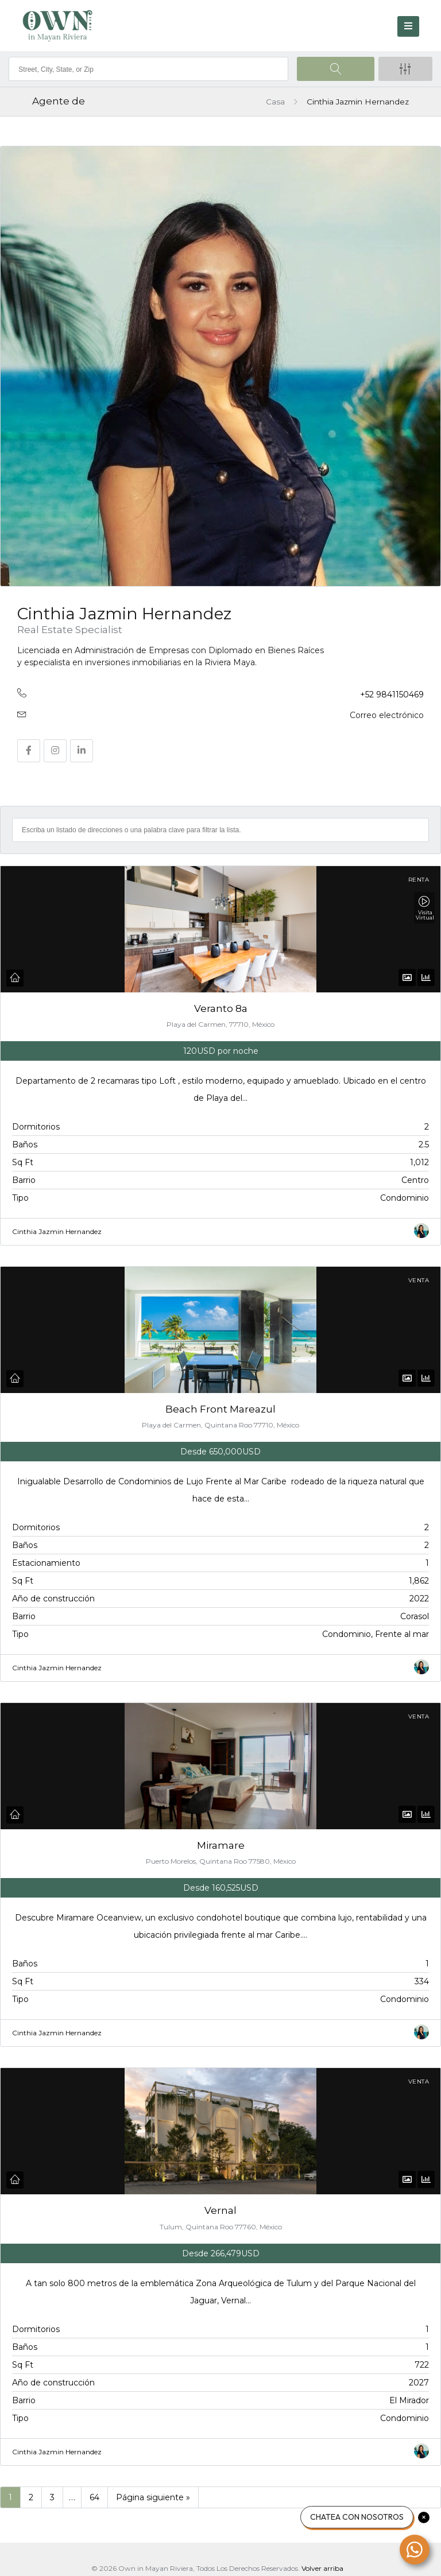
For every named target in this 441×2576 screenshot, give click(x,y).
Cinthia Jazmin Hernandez (57, 1231)
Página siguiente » (153, 2485)
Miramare (221, 1839)
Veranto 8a (220, 1008)
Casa (275, 101)
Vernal (220, 2201)
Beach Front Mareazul (220, 1406)
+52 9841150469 (392, 694)
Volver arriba (322, 2555)
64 (94, 2485)
